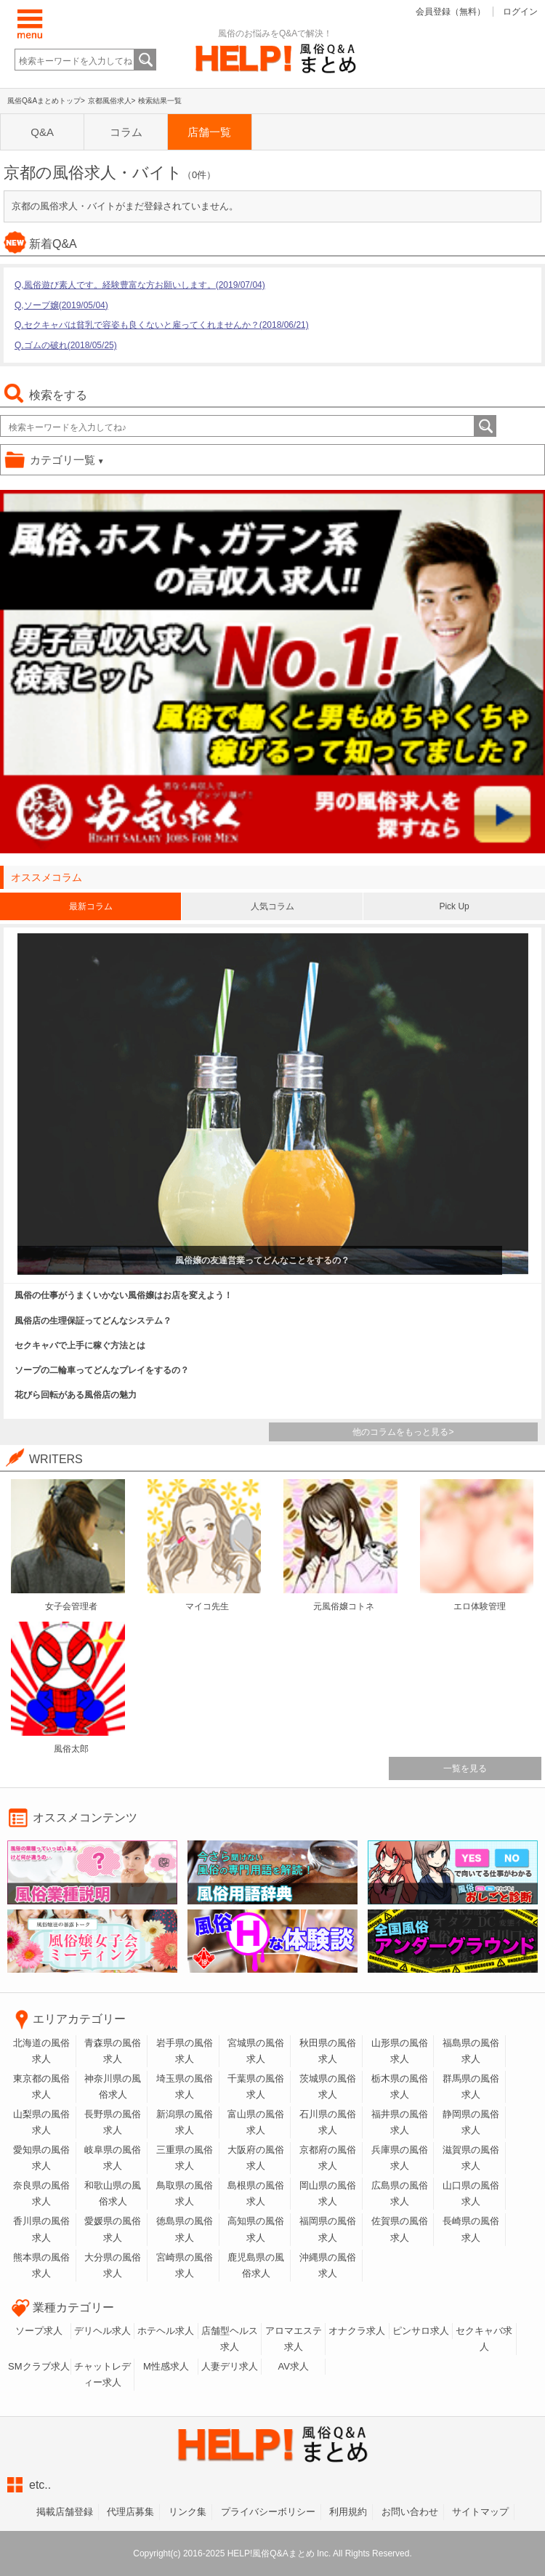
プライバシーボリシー (268, 2511)
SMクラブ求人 (39, 2366)
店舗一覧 (204, 132)
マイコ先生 (207, 1606)
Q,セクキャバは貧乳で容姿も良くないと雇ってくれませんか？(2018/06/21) (162, 325)
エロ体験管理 (479, 1606)
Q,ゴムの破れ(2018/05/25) (66, 345)
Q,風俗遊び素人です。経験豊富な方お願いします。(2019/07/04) (140, 285)
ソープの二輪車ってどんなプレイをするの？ (102, 1370)
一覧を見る (465, 1768)
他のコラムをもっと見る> (402, 1432)
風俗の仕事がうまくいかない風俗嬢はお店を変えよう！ (124, 1295)
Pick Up (454, 906)
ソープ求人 (38, 2330)
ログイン (520, 12)
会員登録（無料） (450, 12)
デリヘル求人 (102, 2330)
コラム (122, 132)
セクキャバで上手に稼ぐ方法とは (80, 1345)
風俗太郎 (71, 1749)
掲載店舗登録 (64, 2511)
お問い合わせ (410, 2511)
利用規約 (348, 2511)
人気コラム (272, 906)
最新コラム (91, 906)
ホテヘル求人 (165, 2330)
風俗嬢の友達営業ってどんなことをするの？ (262, 1260)
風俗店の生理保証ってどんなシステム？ (93, 1321)
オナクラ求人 (356, 2330)
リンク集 (187, 2511)
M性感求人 (166, 2366)
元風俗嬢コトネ (343, 1606)
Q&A (41, 132)
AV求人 (293, 2366)
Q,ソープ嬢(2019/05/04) (61, 305)
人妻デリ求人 (229, 2366)
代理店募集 (130, 2511)
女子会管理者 (71, 1606)
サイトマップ (480, 2511)
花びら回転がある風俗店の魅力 (76, 1395)
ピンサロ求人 (420, 2330)
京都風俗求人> (112, 101)
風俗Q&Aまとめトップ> (46, 101)
